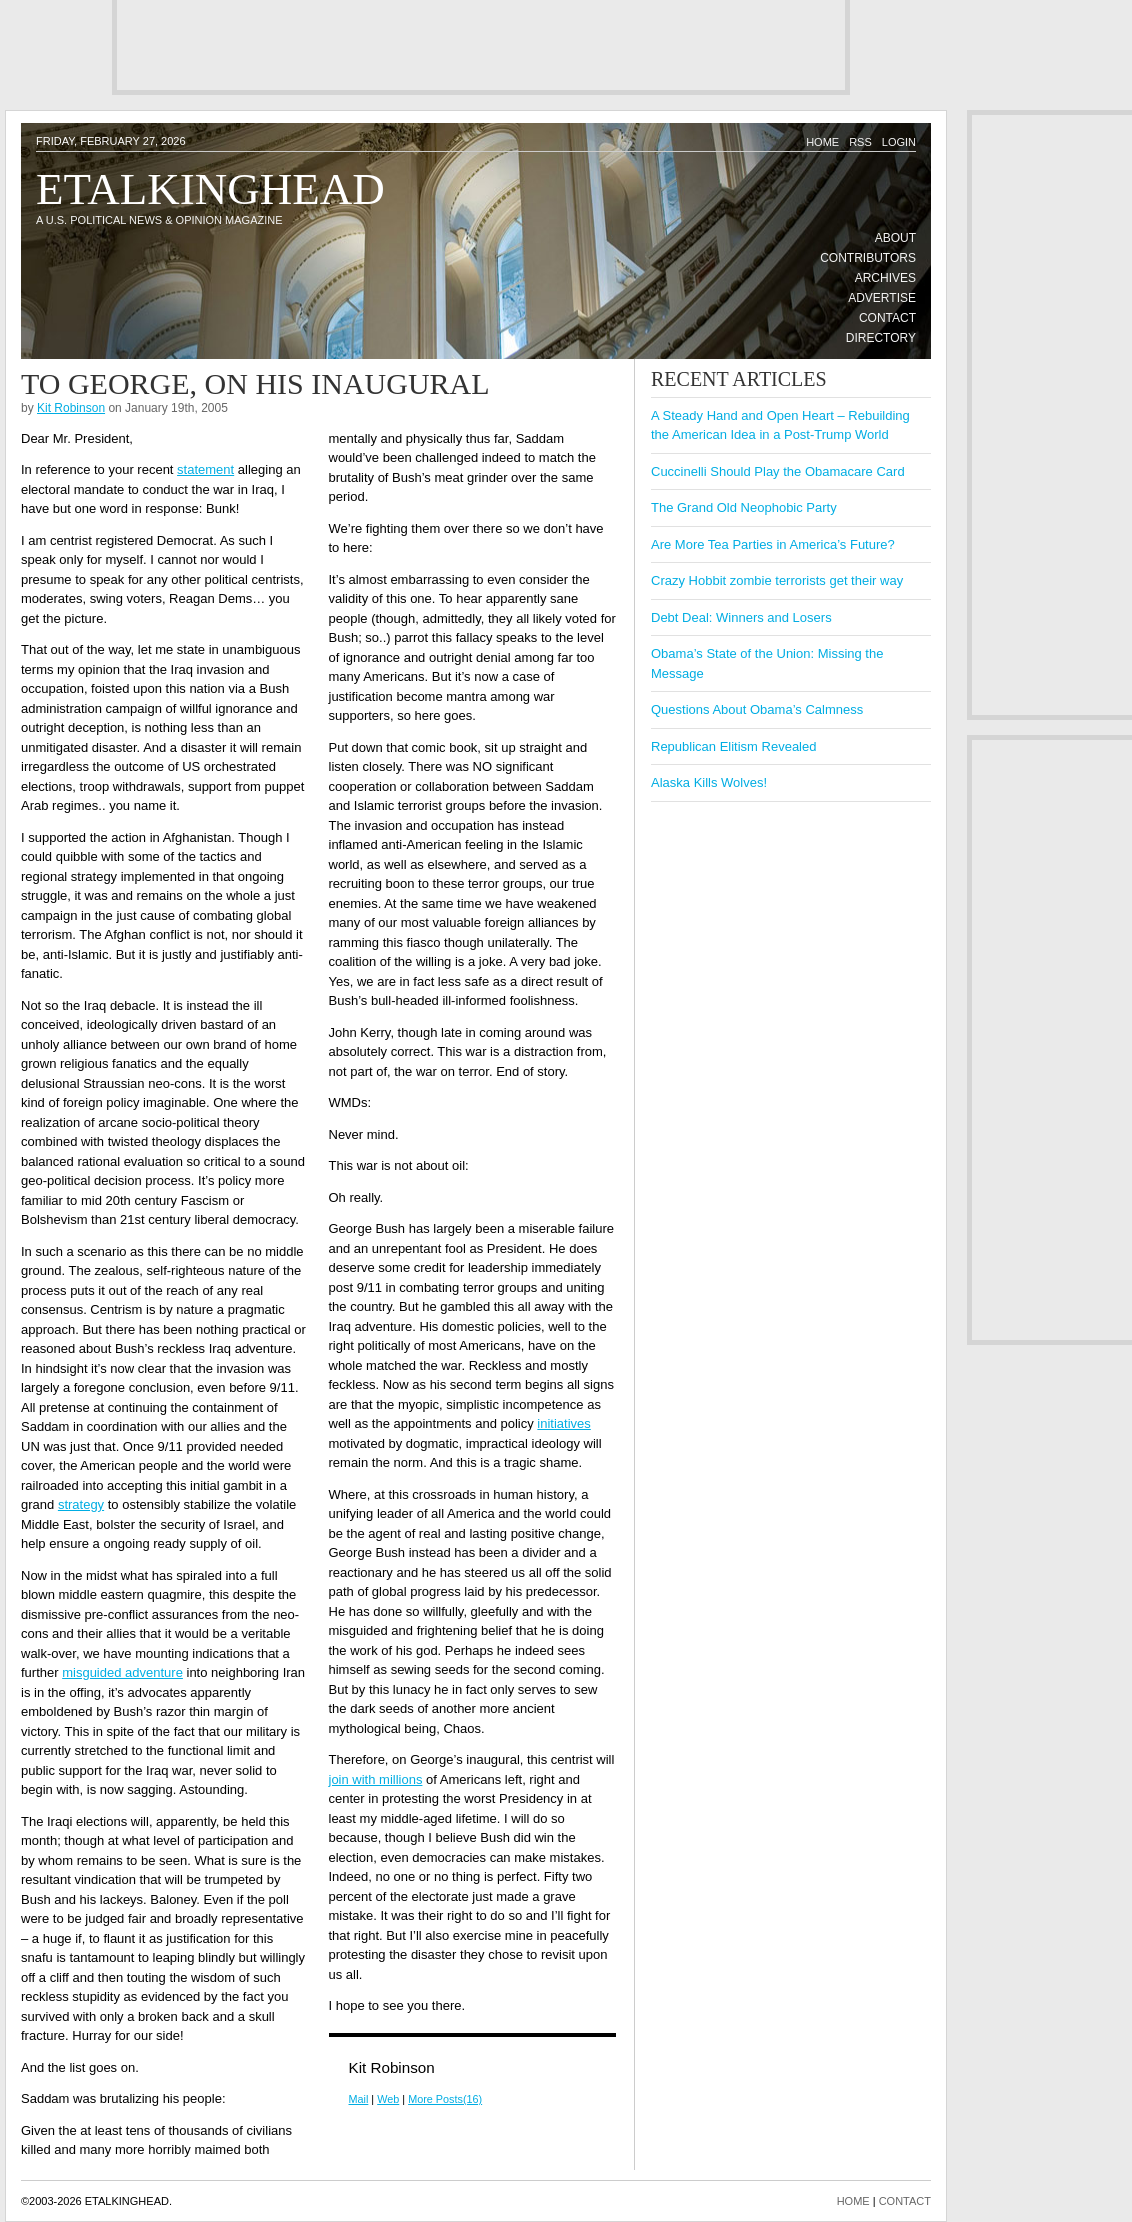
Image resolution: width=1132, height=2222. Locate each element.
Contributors (868, 258)
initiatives (563, 1423)
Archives (885, 278)
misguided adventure (122, 1672)
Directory (881, 338)
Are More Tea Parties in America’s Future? (773, 544)
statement (205, 469)
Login (899, 142)
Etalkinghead (210, 189)
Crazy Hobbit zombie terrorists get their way (777, 580)
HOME (853, 2201)
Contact (887, 318)
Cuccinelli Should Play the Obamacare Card (778, 471)
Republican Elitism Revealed (733, 746)
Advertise (882, 298)
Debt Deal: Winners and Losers (741, 617)
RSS (860, 142)
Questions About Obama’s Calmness (757, 709)
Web (388, 2099)
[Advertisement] (481, 45)
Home (822, 142)
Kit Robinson (71, 408)
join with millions (376, 1779)
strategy (81, 1504)
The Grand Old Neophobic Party (744, 507)
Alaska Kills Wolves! (709, 782)
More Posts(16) (445, 2099)
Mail (359, 2099)
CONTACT (905, 2201)
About (895, 238)
